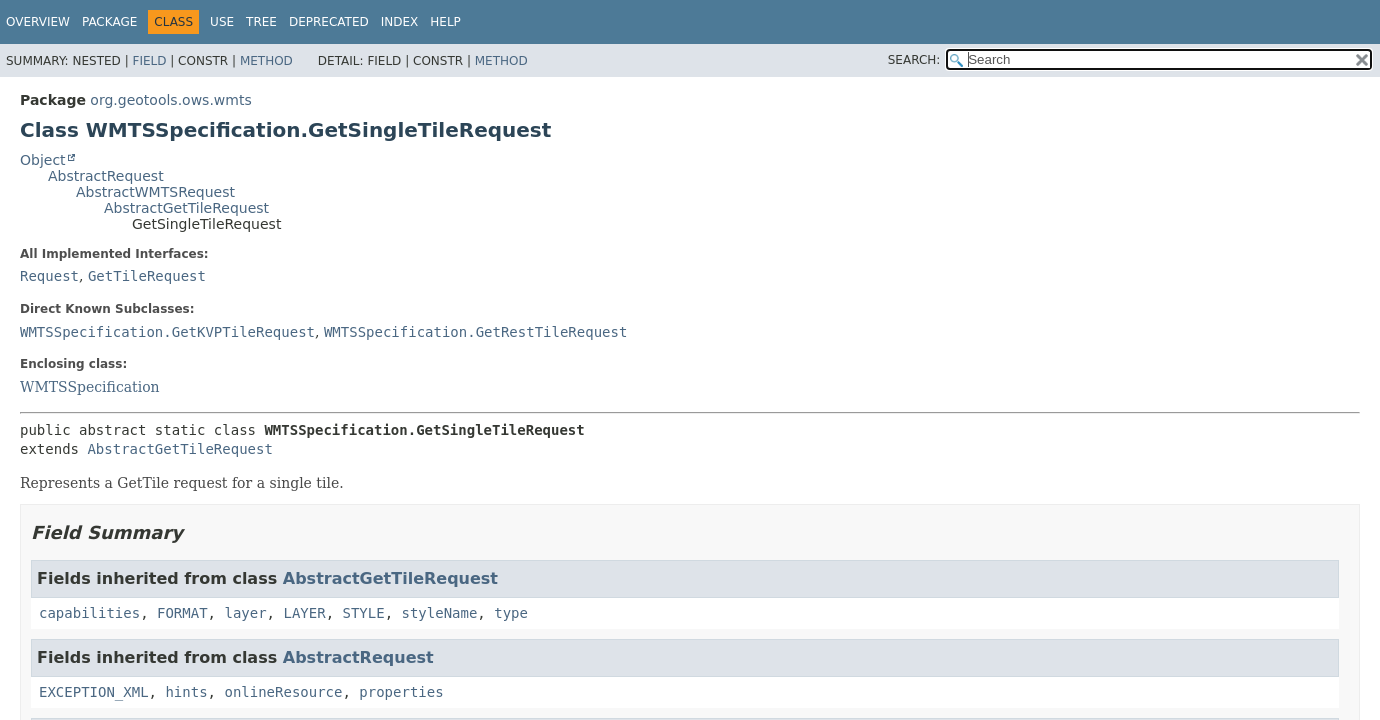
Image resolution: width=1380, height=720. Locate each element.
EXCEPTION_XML (94, 692)
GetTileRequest (147, 276)
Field (149, 61)
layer (245, 613)
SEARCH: (914, 60)
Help (445, 22)
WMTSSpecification (90, 387)
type (511, 613)
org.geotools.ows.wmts (170, 100)
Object (43, 160)
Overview (38, 22)
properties (401, 692)
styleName (440, 613)
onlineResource (283, 692)
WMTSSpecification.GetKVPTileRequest (167, 332)
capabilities (89, 613)
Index (400, 22)
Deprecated (329, 22)
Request (49, 276)
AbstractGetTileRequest (186, 208)
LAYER (304, 613)
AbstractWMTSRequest (155, 192)
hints (186, 692)
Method (266, 61)
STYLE (363, 613)
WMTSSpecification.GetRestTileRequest (475, 332)
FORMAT (182, 613)
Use (222, 22)
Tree (261, 22)
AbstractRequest (106, 176)
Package (109, 22)
